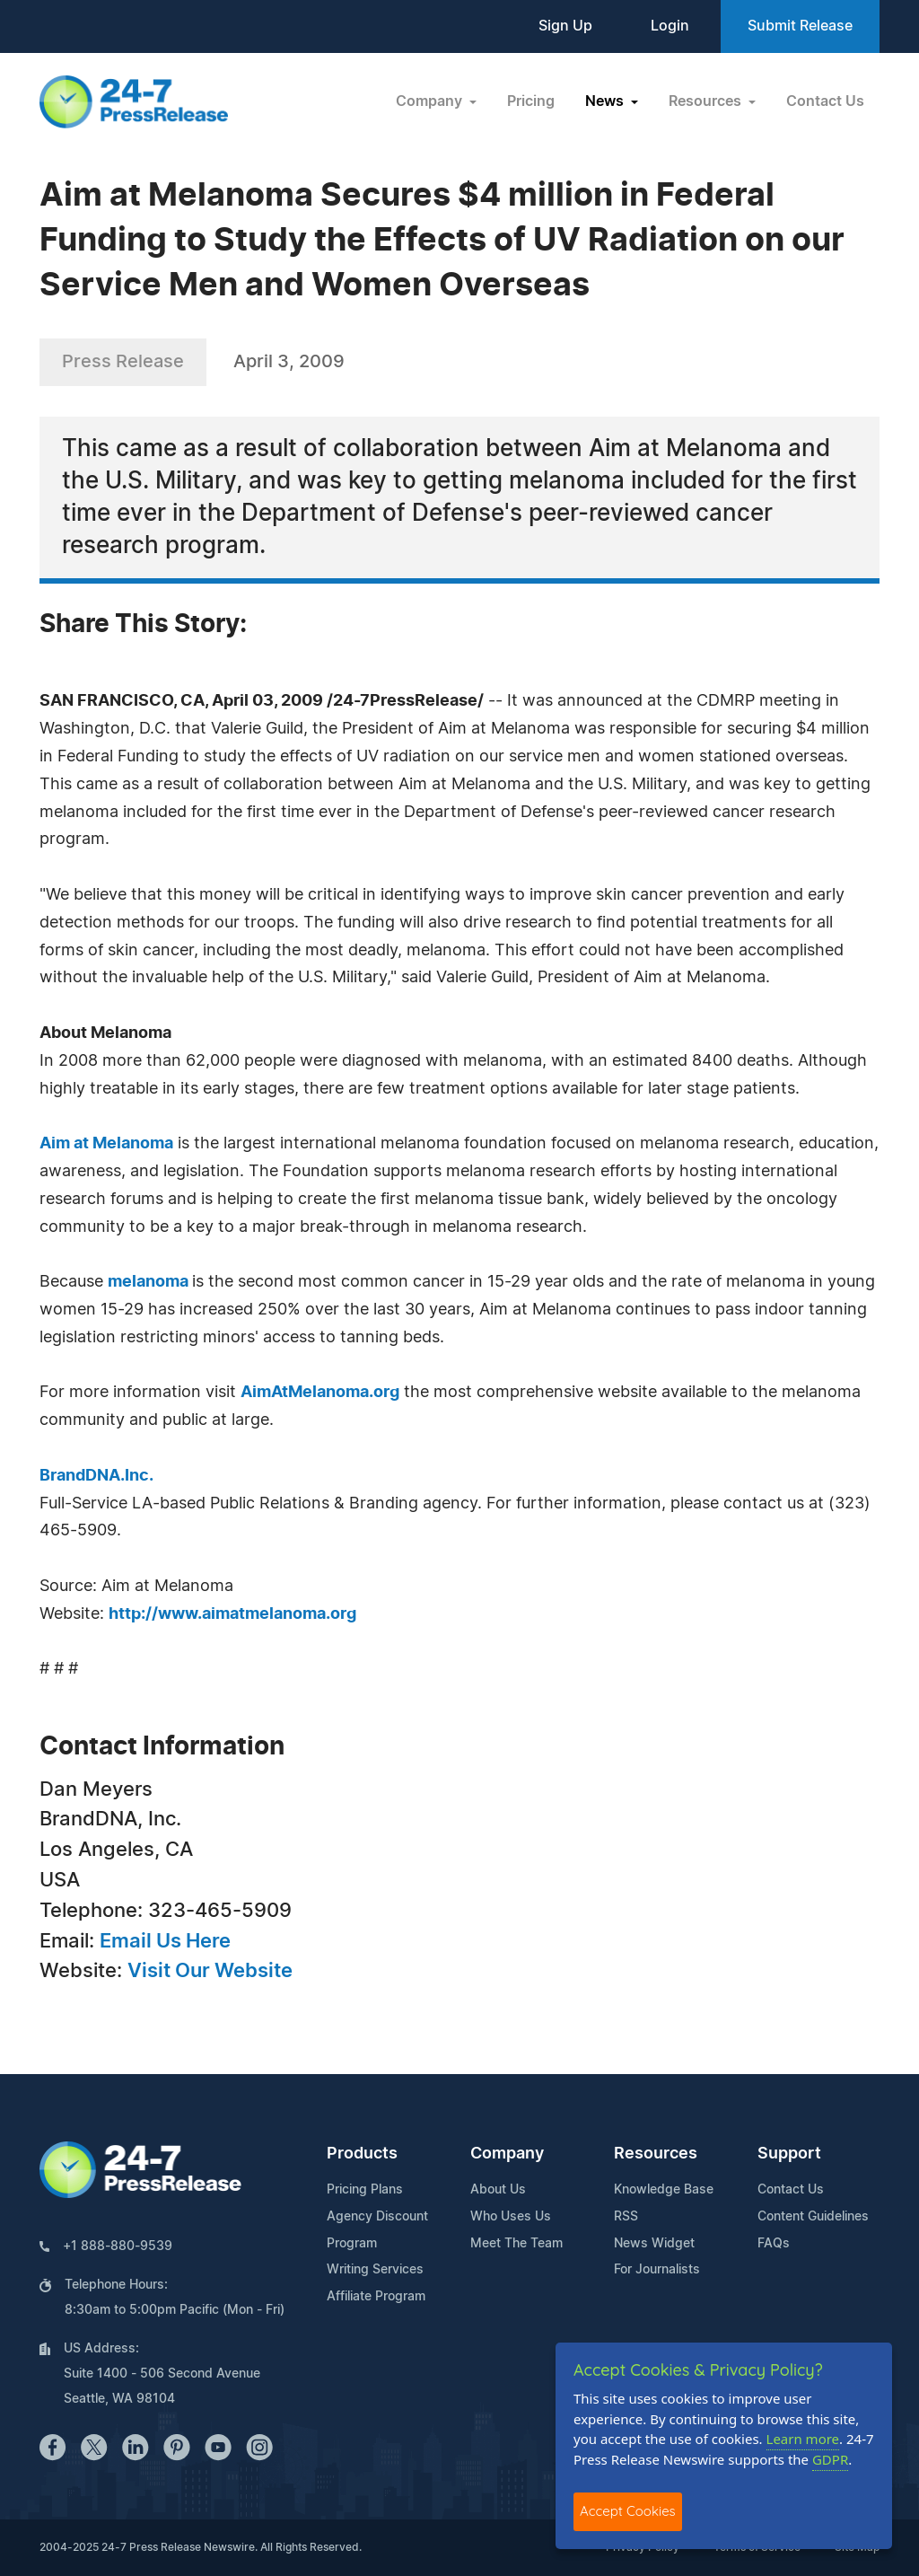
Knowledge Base (663, 2190)
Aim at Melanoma (106, 1144)
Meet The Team (516, 2244)
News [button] (606, 101)
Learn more (803, 2439)
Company (507, 2154)
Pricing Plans (365, 2190)
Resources (655, 2154)
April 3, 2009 (289, 362)
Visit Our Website (210, 1971)
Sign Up (565, 26)
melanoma (150, 1282)
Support (789, 2154)
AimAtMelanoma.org (320, 1393)
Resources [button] (707, 101)
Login (670, 26)
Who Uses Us (510, 2217)
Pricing (531, 101)
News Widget (654, 2244)
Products (362, 2154)
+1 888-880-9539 (117, 2246)
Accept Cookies (628, 2510)
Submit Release (800, 26)
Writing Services (375, 2270)
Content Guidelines (813, 2217)
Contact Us (825, 101)
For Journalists (657, 2270)
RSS (626, 2217)
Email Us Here (165, 1941)
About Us (498, 2190)
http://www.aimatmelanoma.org (232, 1614)
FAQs (773, 2244)
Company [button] (431, 101)
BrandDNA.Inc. (96, 1476)
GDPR (830, 2459)
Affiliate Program (376, 2296)
